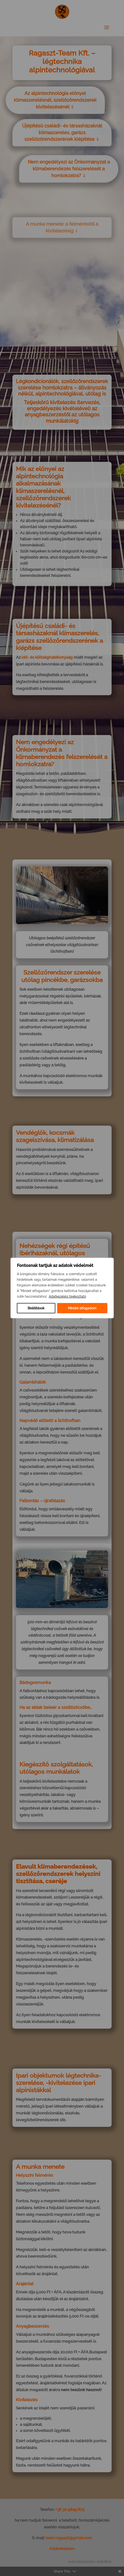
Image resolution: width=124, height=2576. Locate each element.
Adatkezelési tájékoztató (67, 1296)
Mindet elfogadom (82, 1308)
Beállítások (36, 1308)
